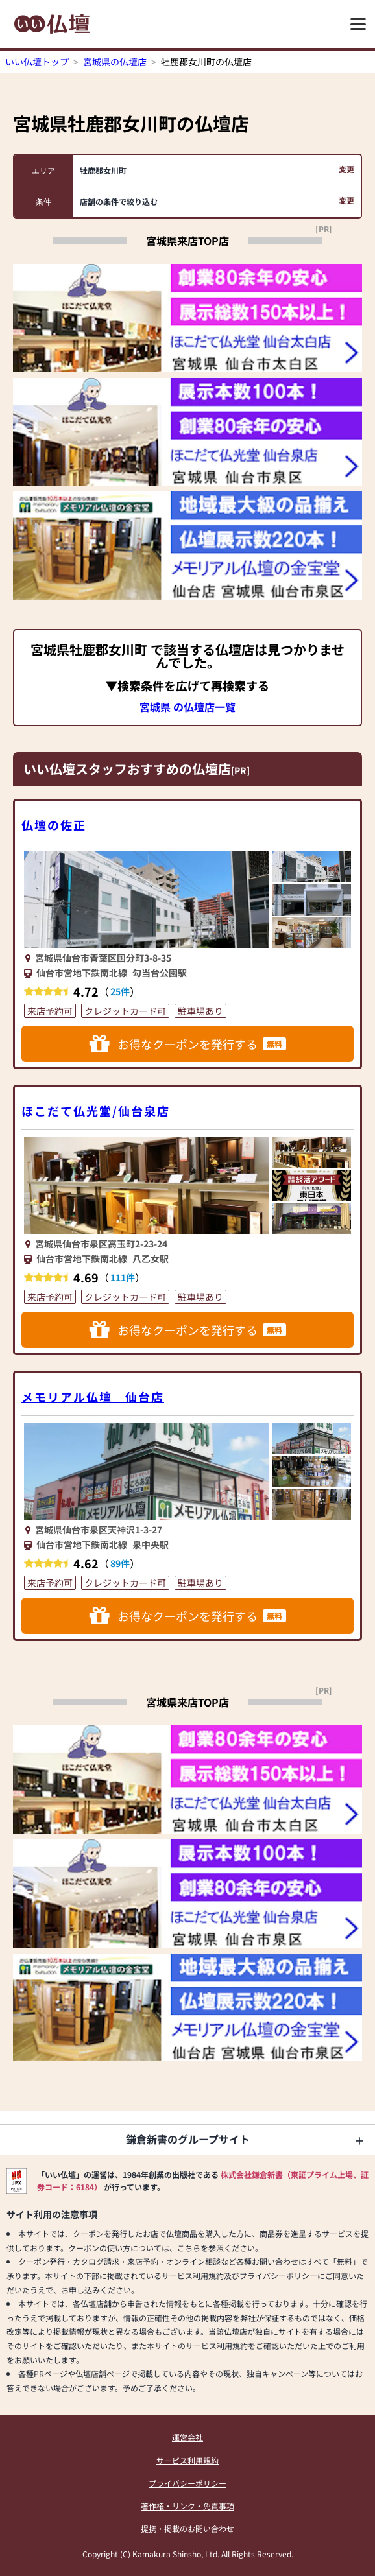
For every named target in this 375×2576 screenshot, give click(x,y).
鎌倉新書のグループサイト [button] (188, 2139)
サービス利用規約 (187, 2460)
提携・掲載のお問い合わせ (187, 2528)
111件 (122, 1277)
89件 (120, 1563)
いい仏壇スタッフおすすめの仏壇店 (127, 768)
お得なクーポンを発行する (188, 1044)
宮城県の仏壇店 (115, 61)
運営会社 (187, 2436)
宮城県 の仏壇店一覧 (187, 707)
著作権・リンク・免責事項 (187, 2505)
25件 (120, 991)
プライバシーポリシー (187, 2482)
